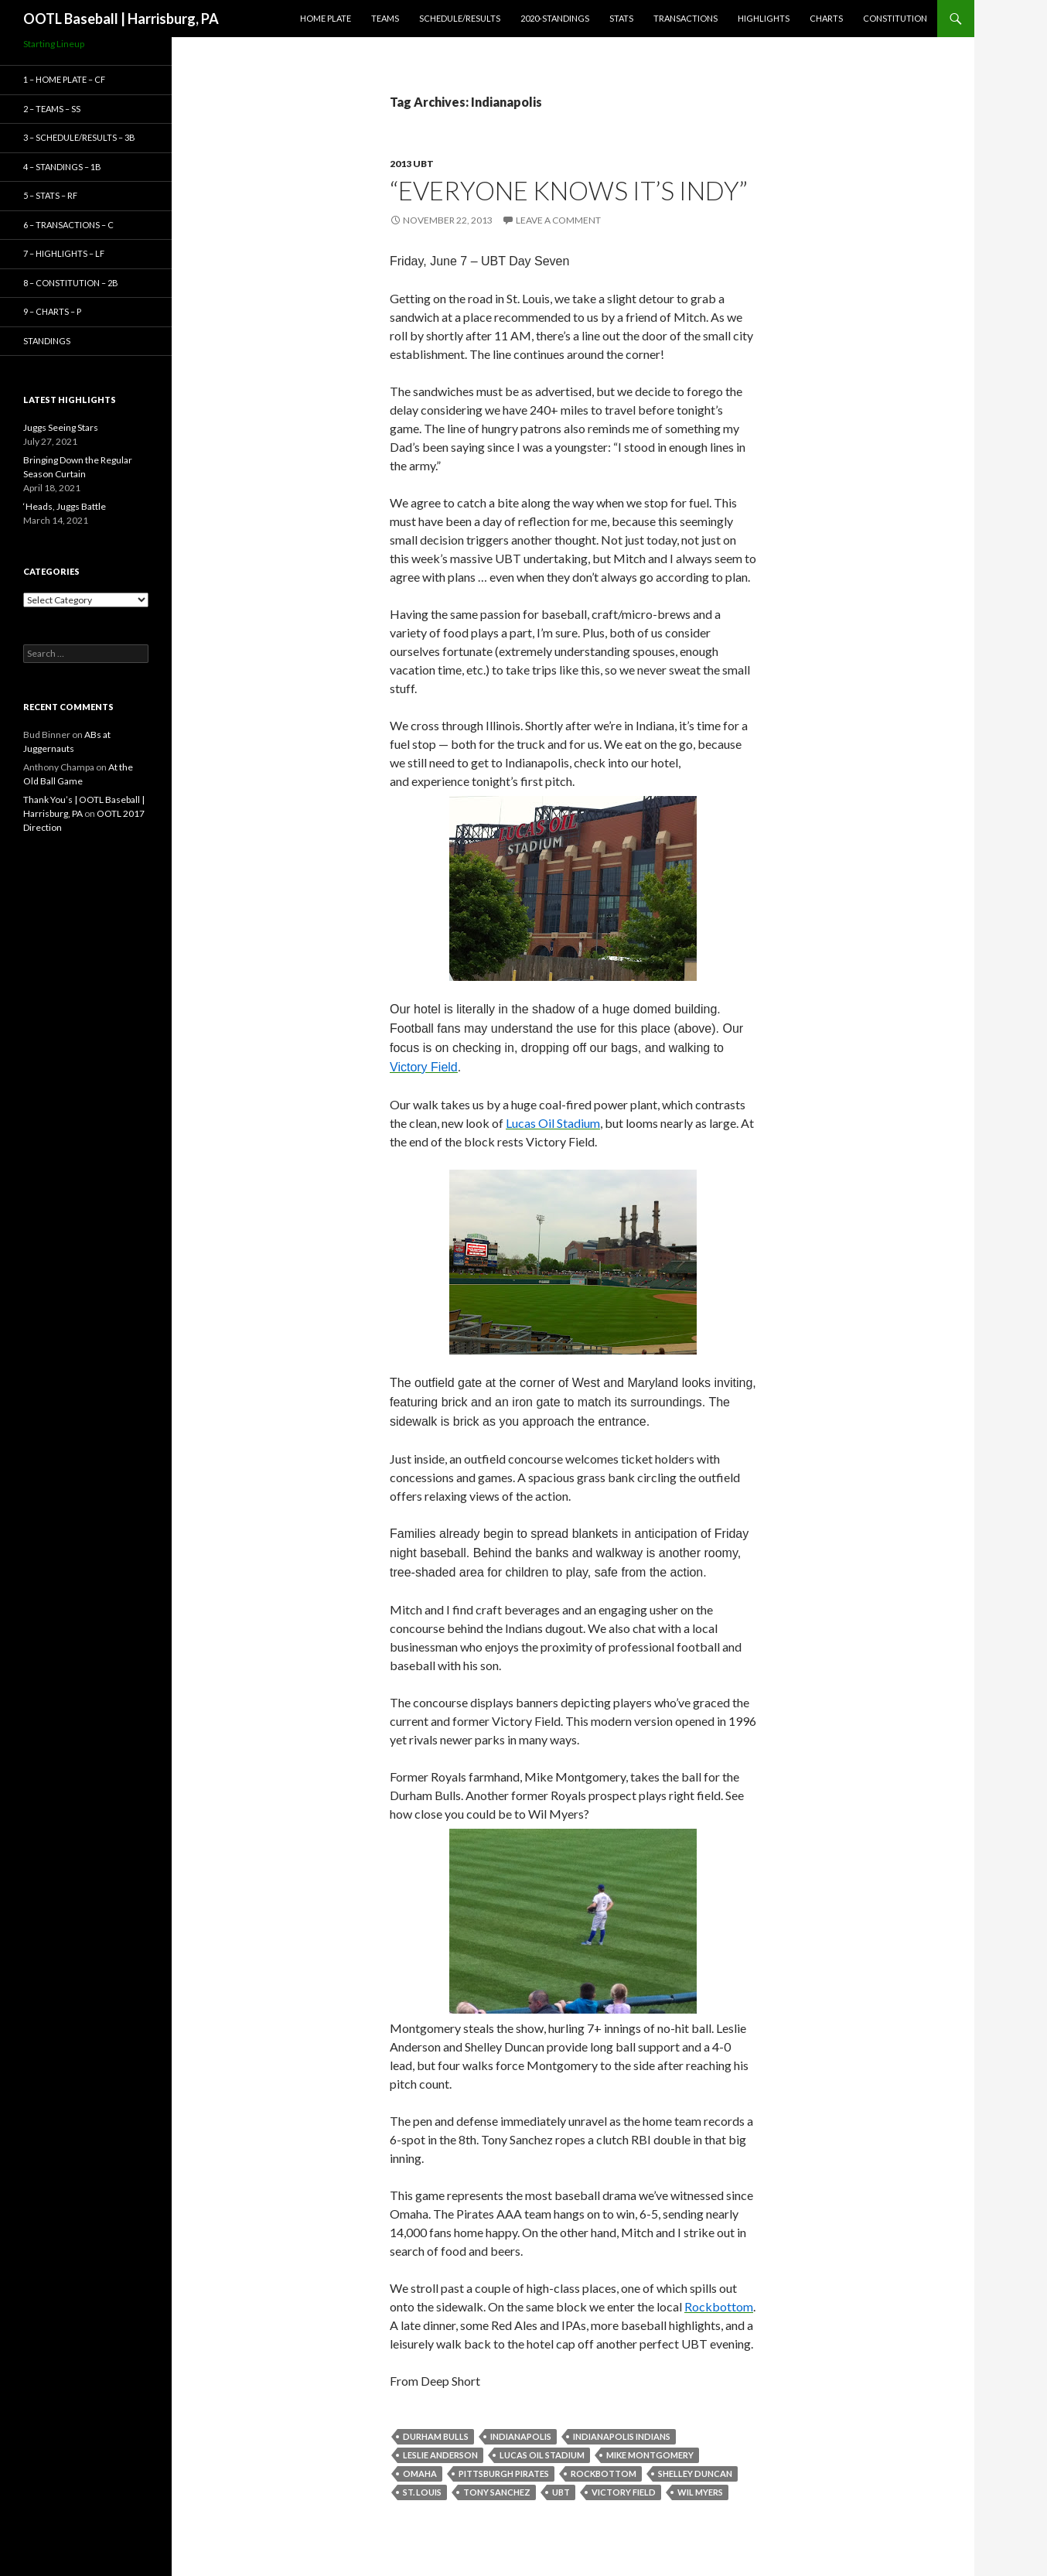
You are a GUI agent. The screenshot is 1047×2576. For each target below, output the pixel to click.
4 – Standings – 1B (62, 167)
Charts (826, 18)
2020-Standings (554, 18)
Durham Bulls (436, 2436)
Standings (46, 341)
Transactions (685, 18)
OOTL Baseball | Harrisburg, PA (121, 18)
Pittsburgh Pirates (504, 2473)
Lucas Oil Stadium (542, 2455)
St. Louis (422, 2492)
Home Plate (325, 18)
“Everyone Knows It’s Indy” (569, 190)
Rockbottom (603, 2473)
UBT (561, 2492)
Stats (621, 18)
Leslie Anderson (440, 2455)
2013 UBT (412, 163)
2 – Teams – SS (51, 109)
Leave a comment (558, 220)
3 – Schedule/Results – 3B (79, 137)
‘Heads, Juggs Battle (64, 506)
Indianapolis (520, 2436)
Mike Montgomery (650, 2455)
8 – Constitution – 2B (70, 283)
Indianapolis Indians (621, 2436)
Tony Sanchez (496, 2492)
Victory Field (624, 2492)
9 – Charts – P (52, 311)
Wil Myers (700, 2492)
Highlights (764, 18)
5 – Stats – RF (50, 195)
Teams (385, 18)
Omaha (420, 2473)
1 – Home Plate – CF (64, 79)
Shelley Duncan (695, 2473)
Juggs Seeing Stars (60, 427)
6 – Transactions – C (68, 225)
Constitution (895, 18)
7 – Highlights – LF (63, 253)
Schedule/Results (459, 18)
